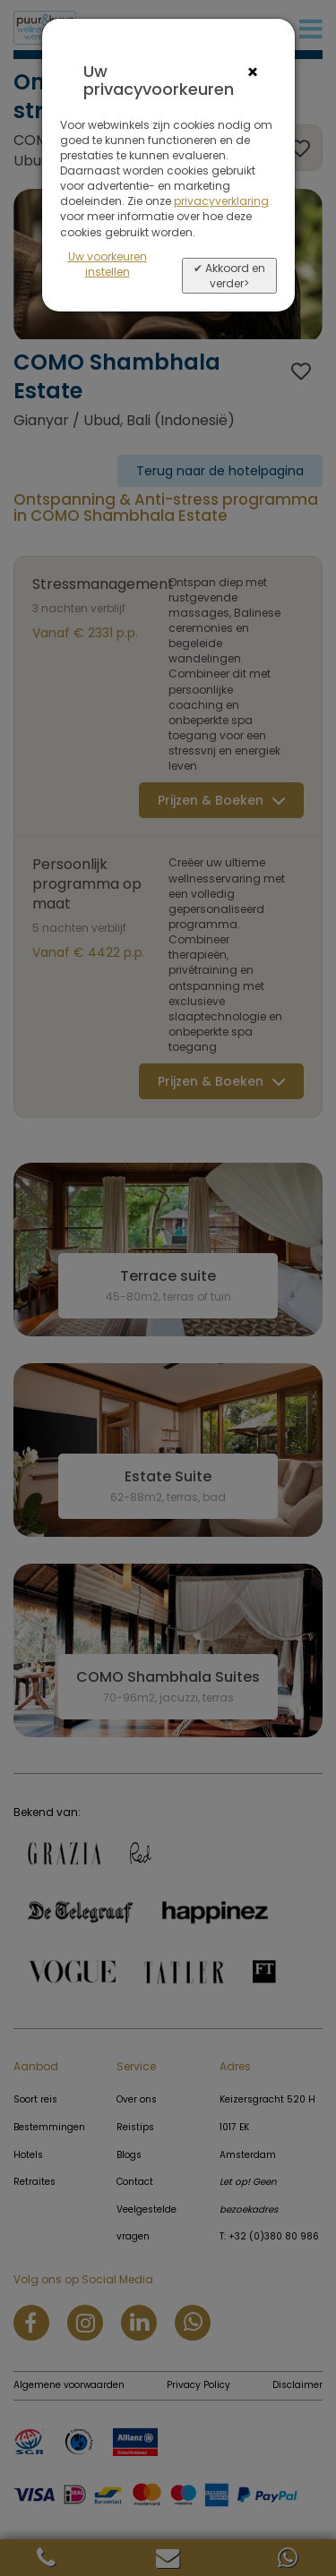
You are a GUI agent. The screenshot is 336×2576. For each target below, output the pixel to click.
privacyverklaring (221, 201)
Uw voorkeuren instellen (107, 264)
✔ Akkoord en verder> (229, 275)
